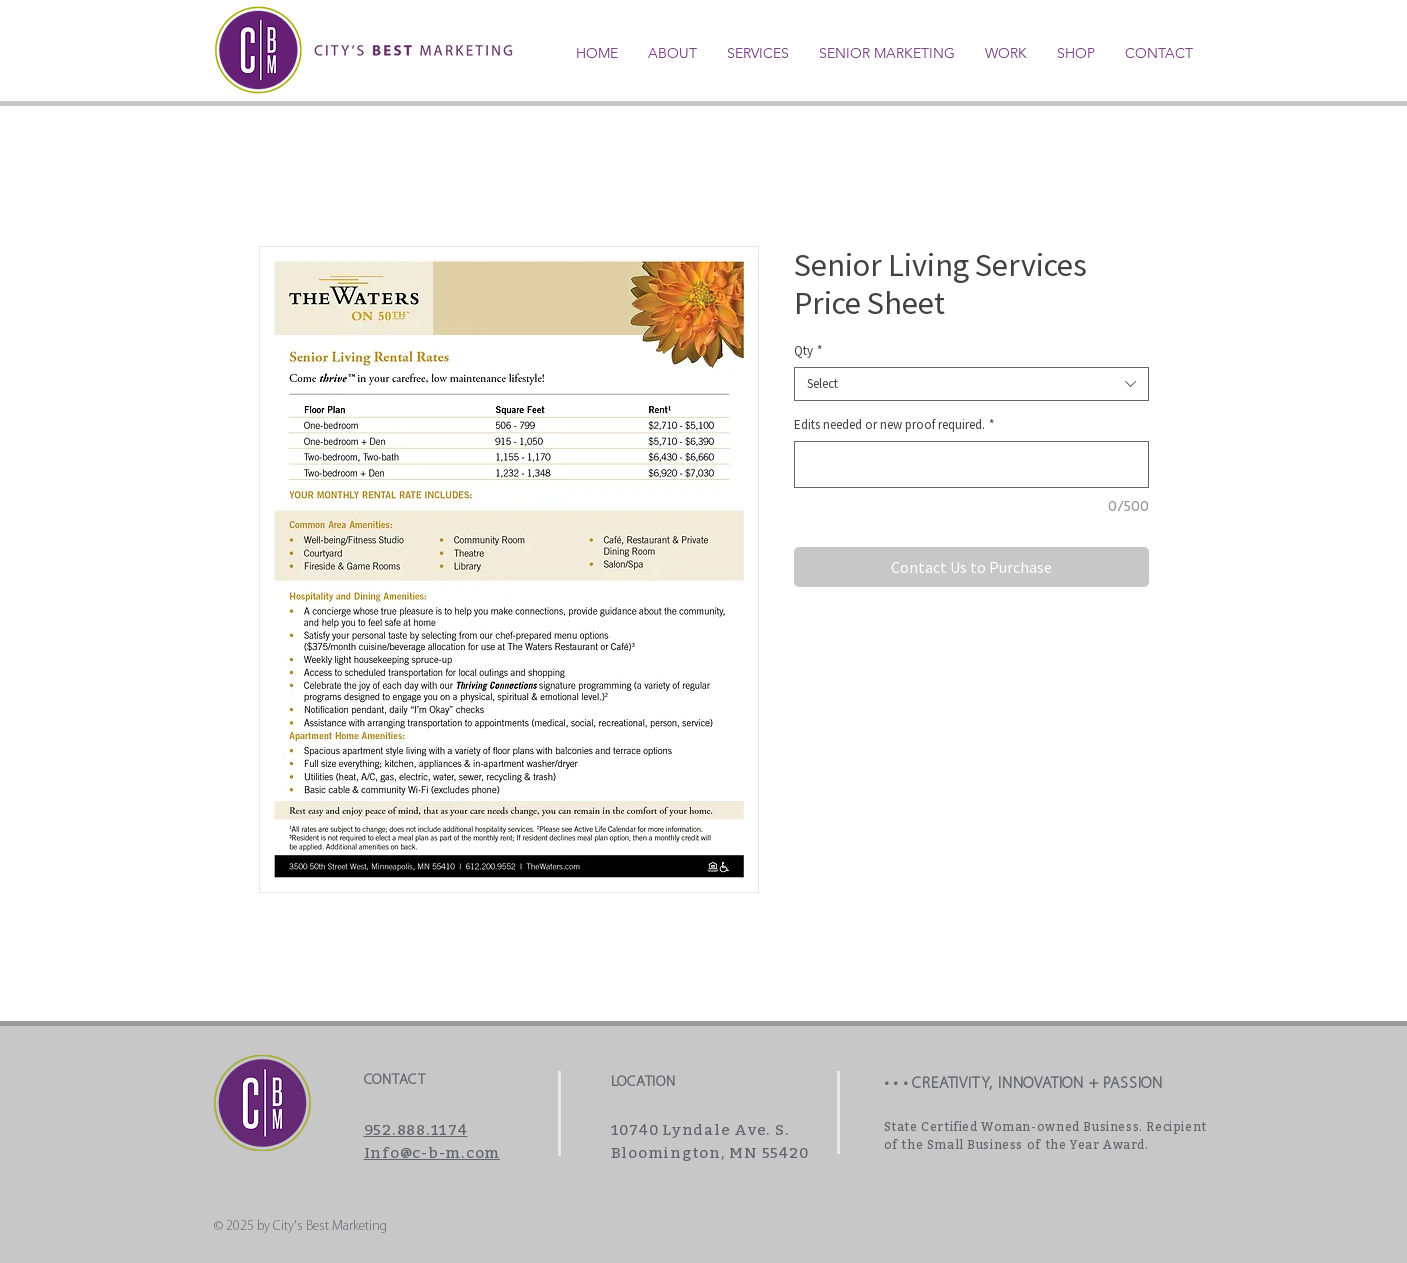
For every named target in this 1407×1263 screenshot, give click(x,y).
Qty (808, 351)
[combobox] (971, 384)
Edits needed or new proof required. (894, 425)
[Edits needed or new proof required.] (971, 464)
